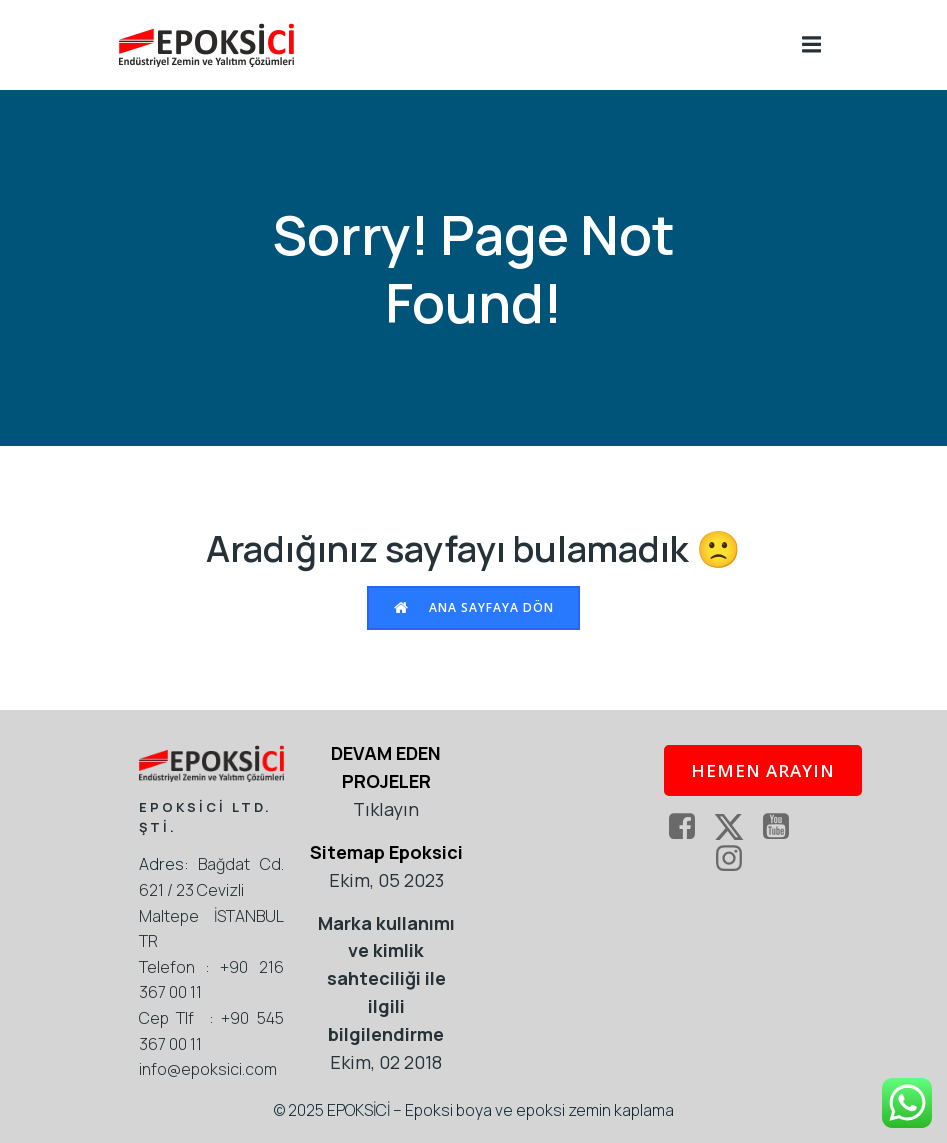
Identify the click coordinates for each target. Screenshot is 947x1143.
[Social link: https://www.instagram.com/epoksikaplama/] (736, 859)
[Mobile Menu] (812, 45)
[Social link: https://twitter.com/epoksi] (736, 827)
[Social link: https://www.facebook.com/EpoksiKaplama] (689, 827)
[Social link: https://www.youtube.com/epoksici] (783, 827)
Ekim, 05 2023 (386, 880)
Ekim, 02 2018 (386, 1062)
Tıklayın (386, 809)
